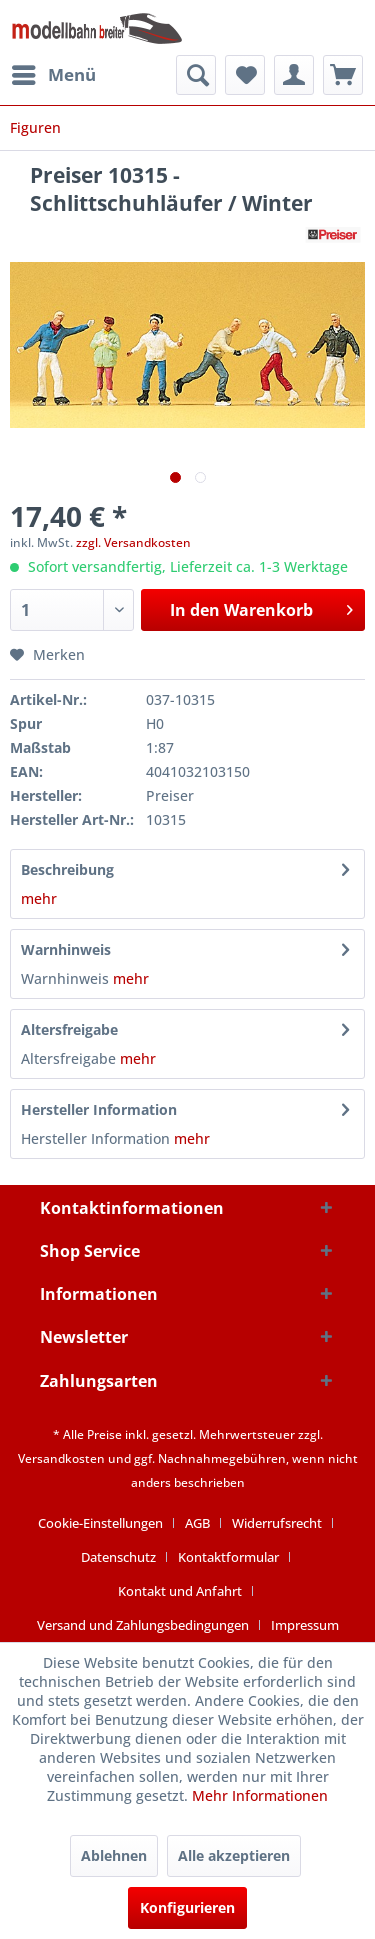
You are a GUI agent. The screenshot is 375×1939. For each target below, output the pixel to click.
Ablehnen (114, 1855)
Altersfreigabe (69, 1029)
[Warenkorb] (343, 75)
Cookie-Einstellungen (100, 1523)
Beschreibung (67, 869)
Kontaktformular (228, 1557)
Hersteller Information (99, 1109)
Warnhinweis (66, 949)
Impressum (305, 1625)
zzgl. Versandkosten (133, 542)
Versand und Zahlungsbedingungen (143, 1625)
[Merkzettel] (245, 75)
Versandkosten (61, 1458)
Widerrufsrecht (277, 1523)
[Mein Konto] (294, 75)
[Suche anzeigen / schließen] (196, 75)
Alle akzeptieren (234, 1855)
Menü (54, 72)
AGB (197, 1523)
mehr (39, 898)
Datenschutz (118, 1557)
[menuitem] (53, 75)
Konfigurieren (187, 1907)
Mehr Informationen (260, 1795)
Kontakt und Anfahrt (180, 1591)
